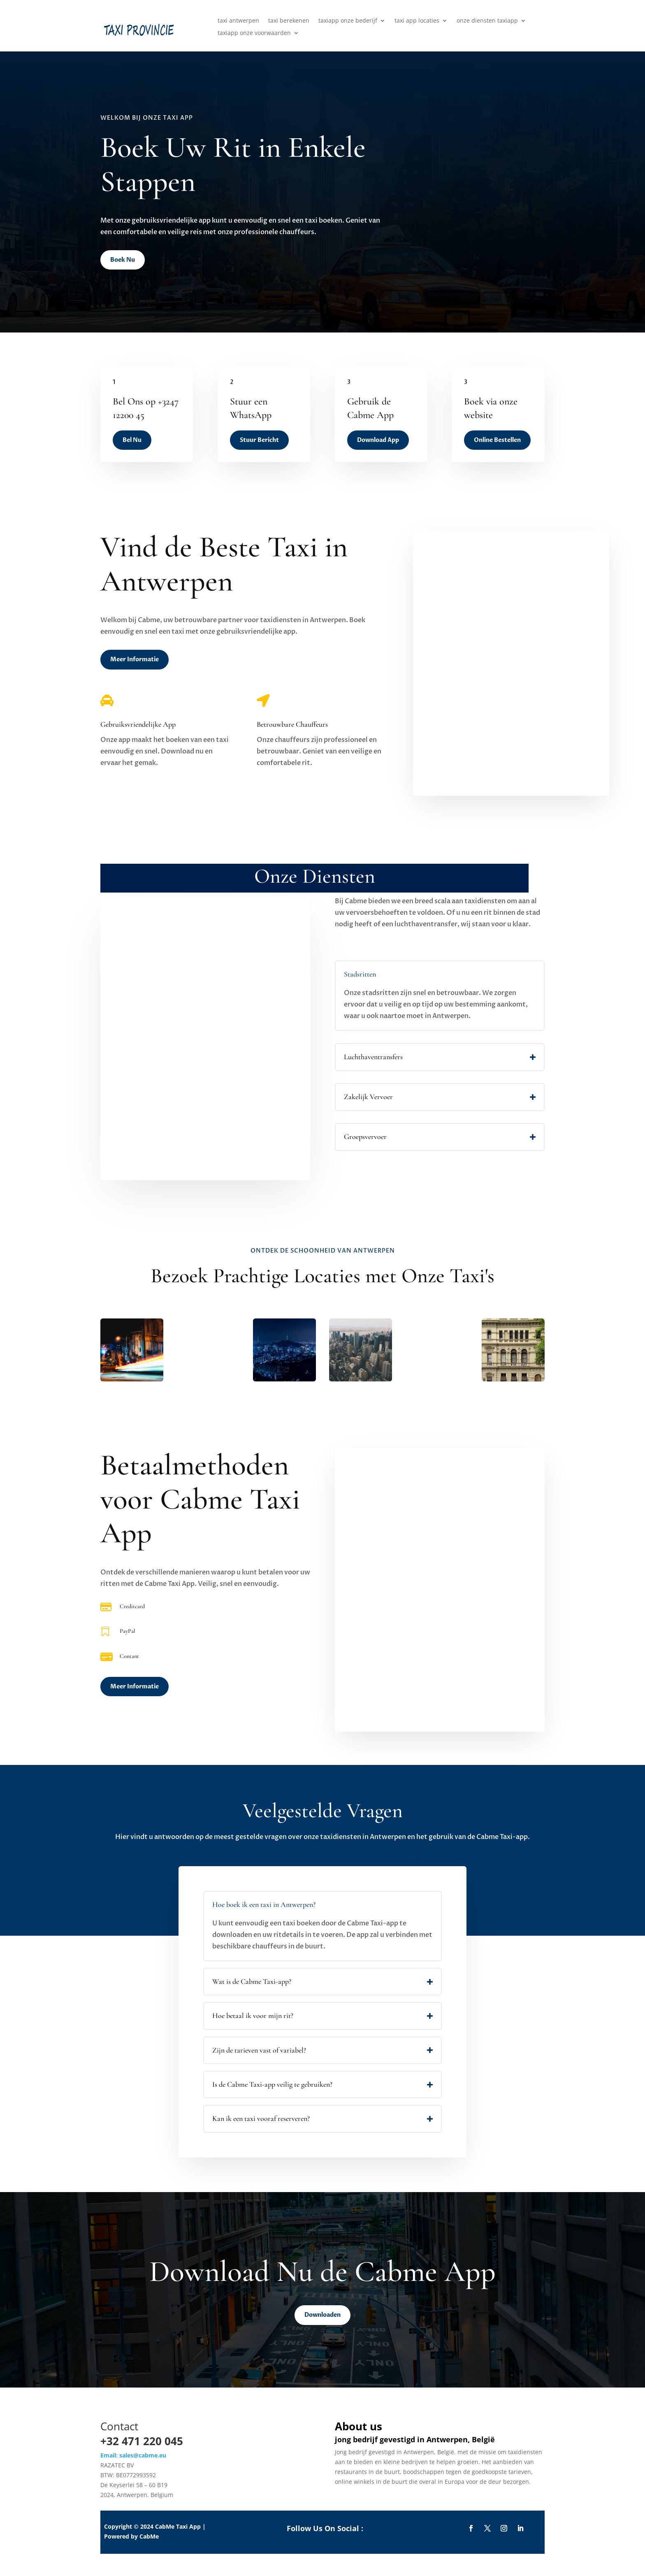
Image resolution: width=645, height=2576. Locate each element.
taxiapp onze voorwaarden (254, 33)
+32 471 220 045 (141, 2441)
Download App (378, 440)
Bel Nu (132, 440)
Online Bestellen (497, 440)
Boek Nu (122, 260)
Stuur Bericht (259, 440)
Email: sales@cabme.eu (133, 2455)
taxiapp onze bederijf (347, 21)
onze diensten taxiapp (487, 21)
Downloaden (322, 2315)
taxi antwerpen (238, 21)
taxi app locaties (416, 21)
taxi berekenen (288, 21)
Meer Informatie (134, 659)
